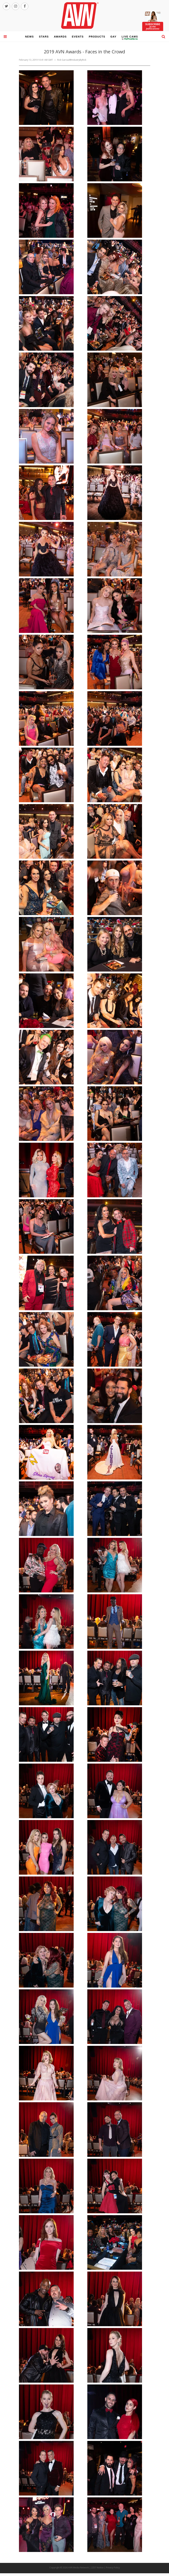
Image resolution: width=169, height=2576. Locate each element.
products (97, 36)
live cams (130, 39)
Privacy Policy (113, 2567)
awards (60, 36)
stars (44, 36)
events (78, 36)
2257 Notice (97, 2567)
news (29, 36)
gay (113, 36)
